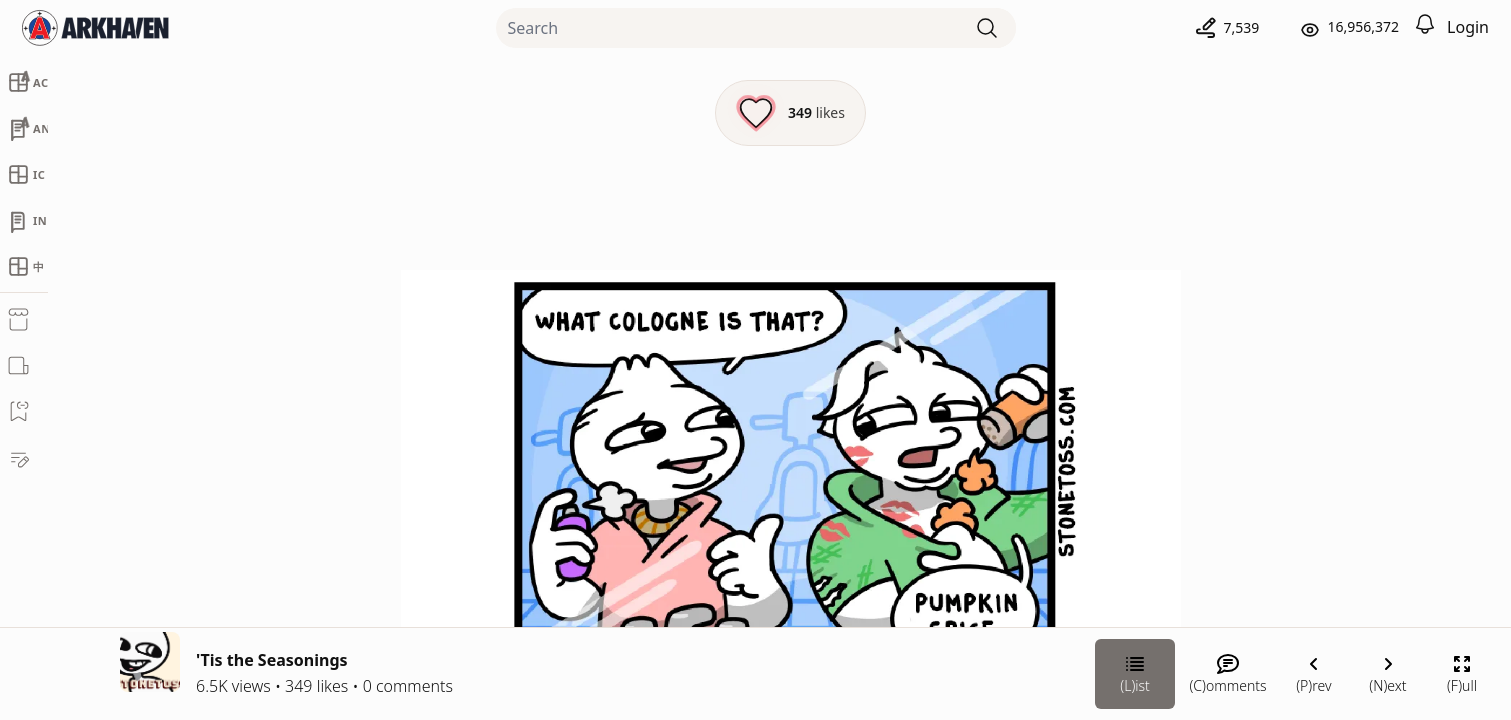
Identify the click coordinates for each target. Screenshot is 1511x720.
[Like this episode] (568, 113)
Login (1468, 27)
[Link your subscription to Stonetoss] (1198, 569)
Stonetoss (1287, 386)
